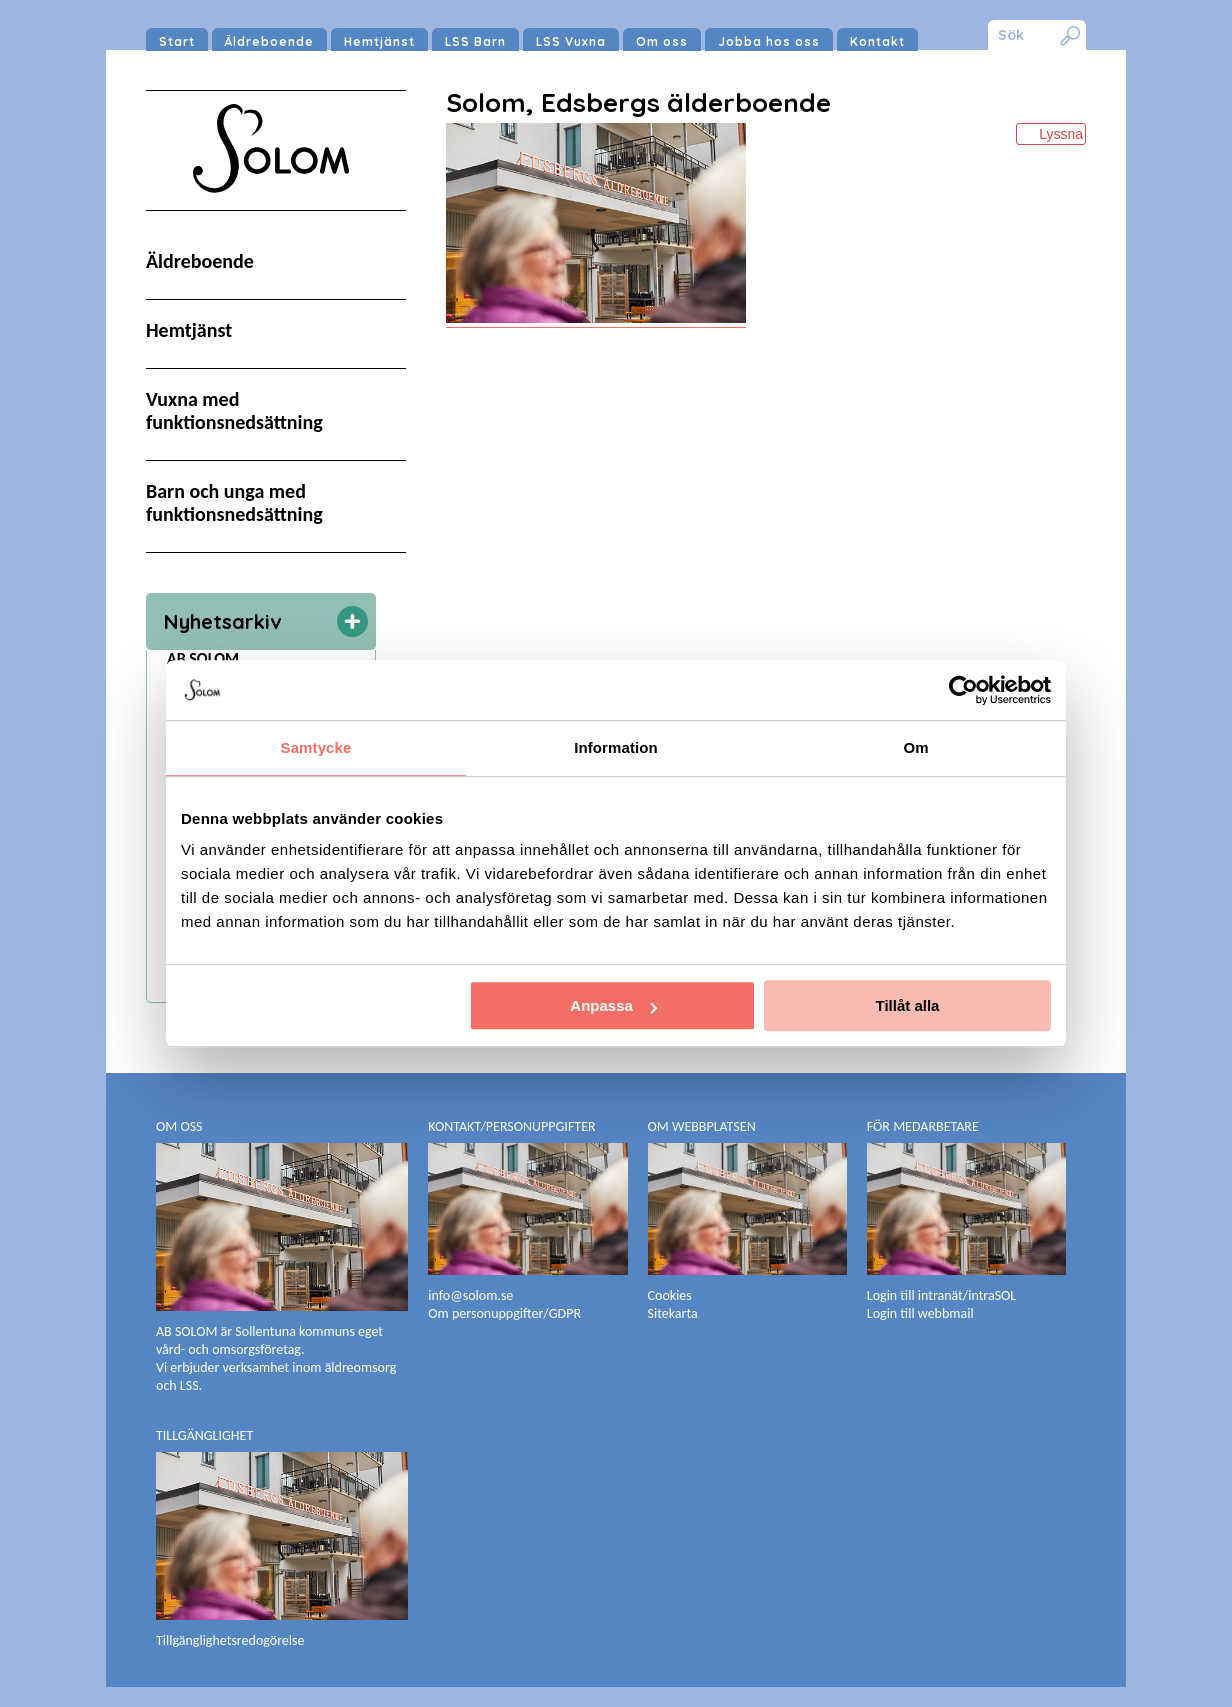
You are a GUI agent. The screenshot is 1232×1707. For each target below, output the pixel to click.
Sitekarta (673, 1313)
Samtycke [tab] (316, 747)
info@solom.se (472, 1295)
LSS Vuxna (571, 41)
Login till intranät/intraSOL (941, 1295)
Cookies (670, 1295)
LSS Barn (475, 41)
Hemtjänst (379, 41)
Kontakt (877, 41)
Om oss (662, 41)
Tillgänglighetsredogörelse (230, 1640)
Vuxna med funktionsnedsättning (234, 410)
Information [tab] (616, 747)
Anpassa (613, 1005)
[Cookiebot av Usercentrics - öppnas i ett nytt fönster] (963, 690)
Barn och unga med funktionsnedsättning (234, 502)
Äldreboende (269, 41)
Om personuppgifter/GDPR (504, 1313)
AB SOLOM (203, 658)
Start (177, 41)
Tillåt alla (907, 1005)
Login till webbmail (920, 1313)
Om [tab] (915, 747)
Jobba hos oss (769, 41)
